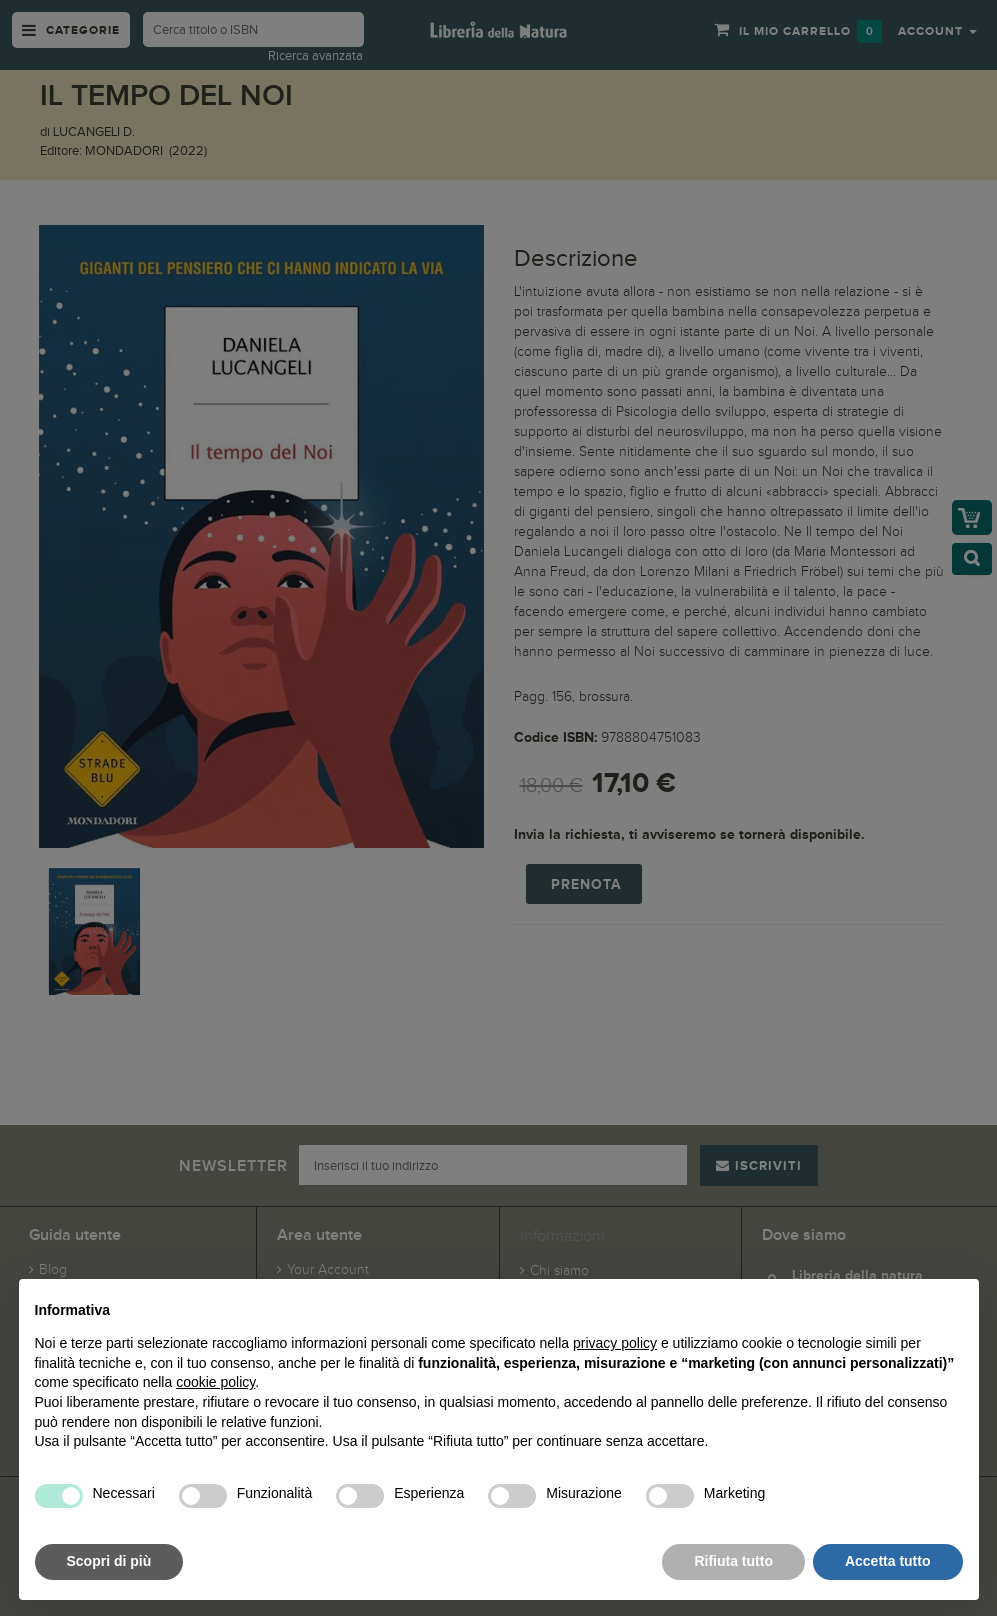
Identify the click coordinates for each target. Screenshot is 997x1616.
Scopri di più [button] (109, 1561)
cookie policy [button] (215, 1382)
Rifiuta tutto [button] (733, 1561)
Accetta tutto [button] (888, 1561)
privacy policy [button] (615, 1343)
